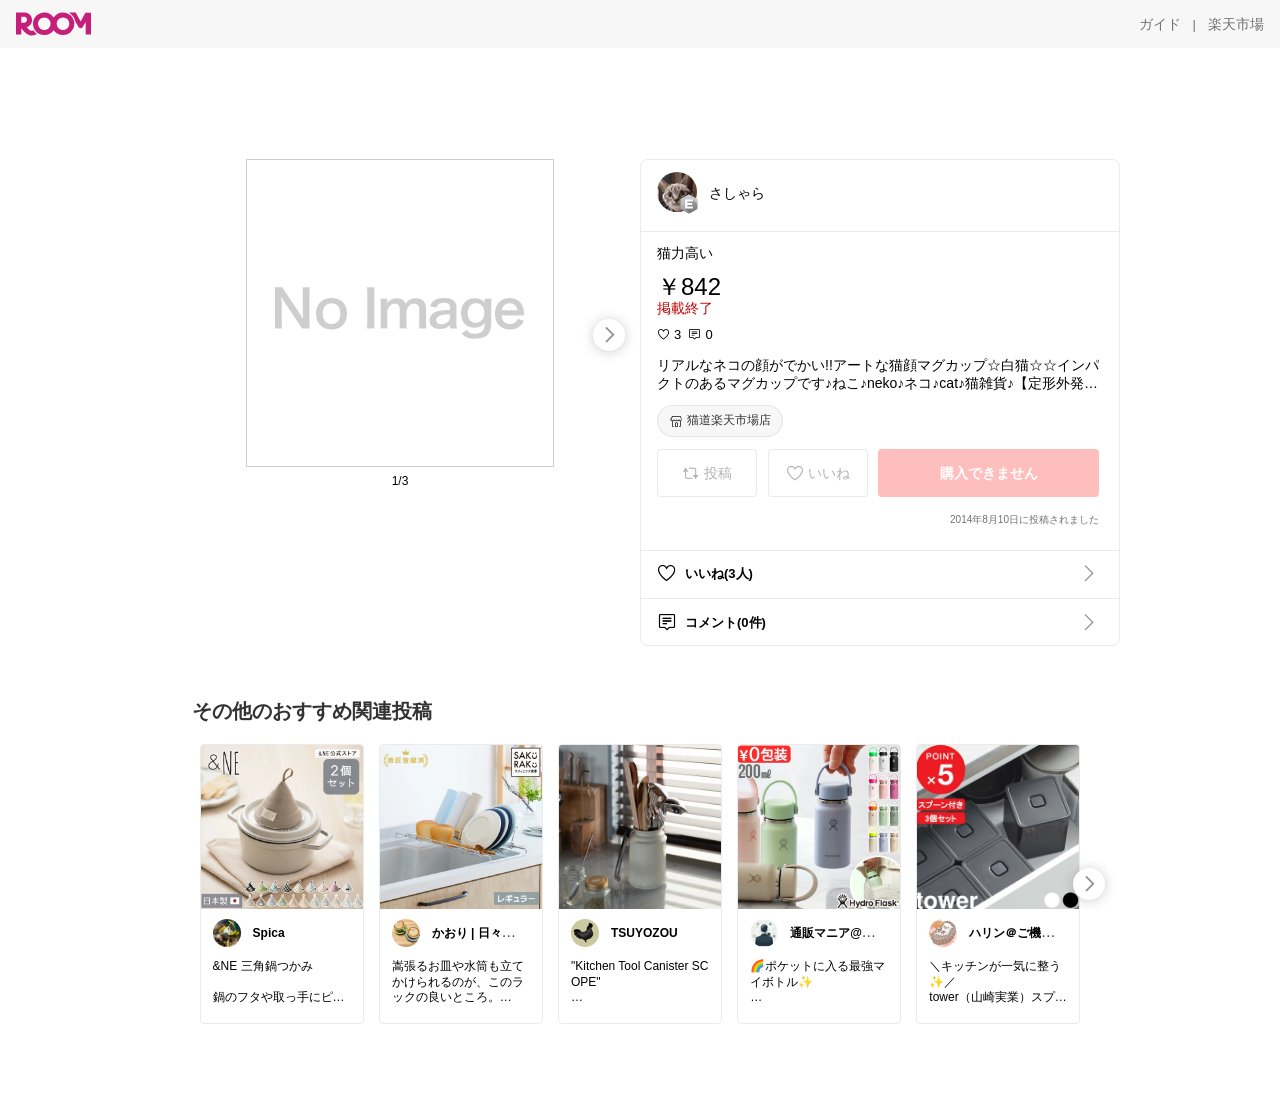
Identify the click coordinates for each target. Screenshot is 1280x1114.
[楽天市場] (1236, 24)
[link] (282, 826)
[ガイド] (1160, 24)
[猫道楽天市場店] (720, 421)
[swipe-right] (609, 335)
